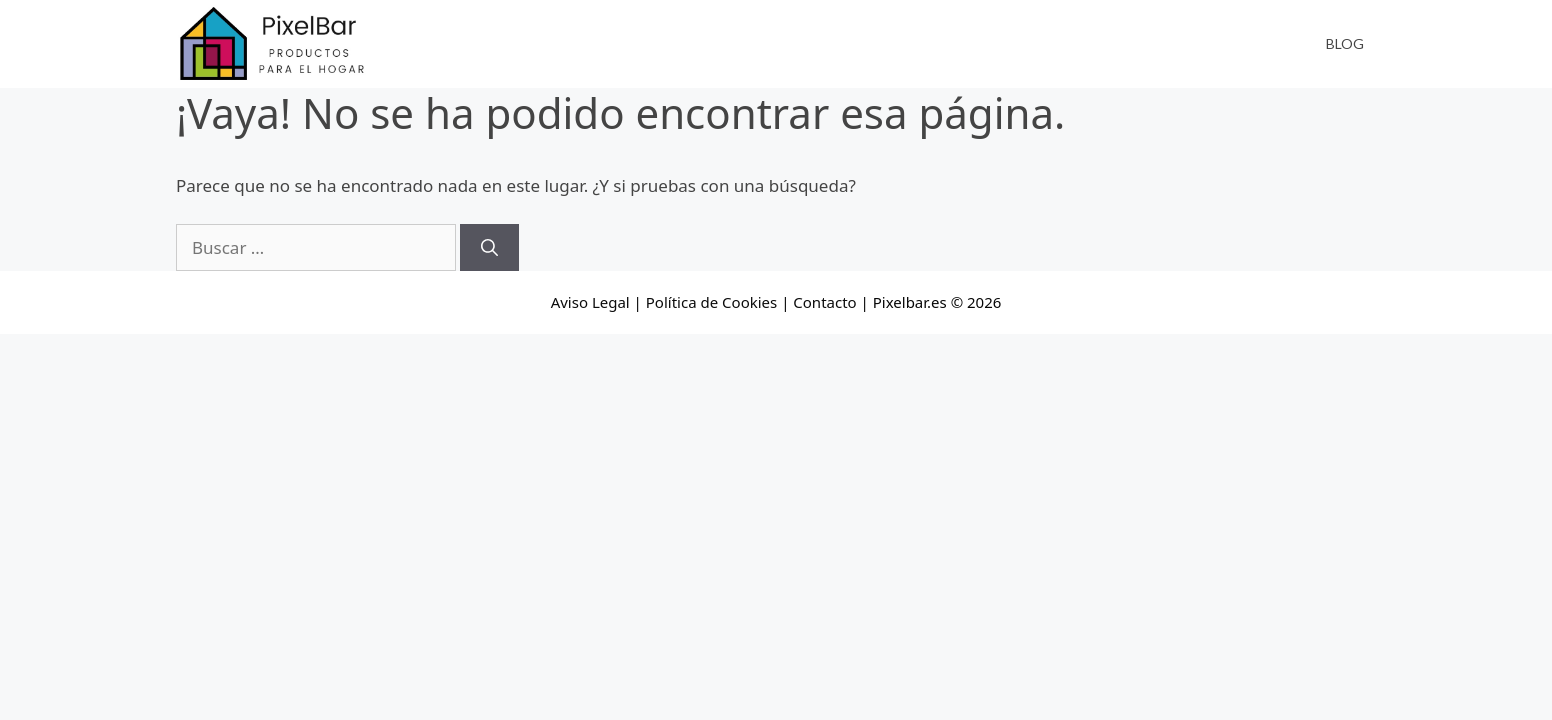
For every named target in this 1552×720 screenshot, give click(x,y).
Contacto (824, 302)
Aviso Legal (590, 302)
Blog (1345, 43)
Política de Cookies (711, 302)
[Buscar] (489, 248)
